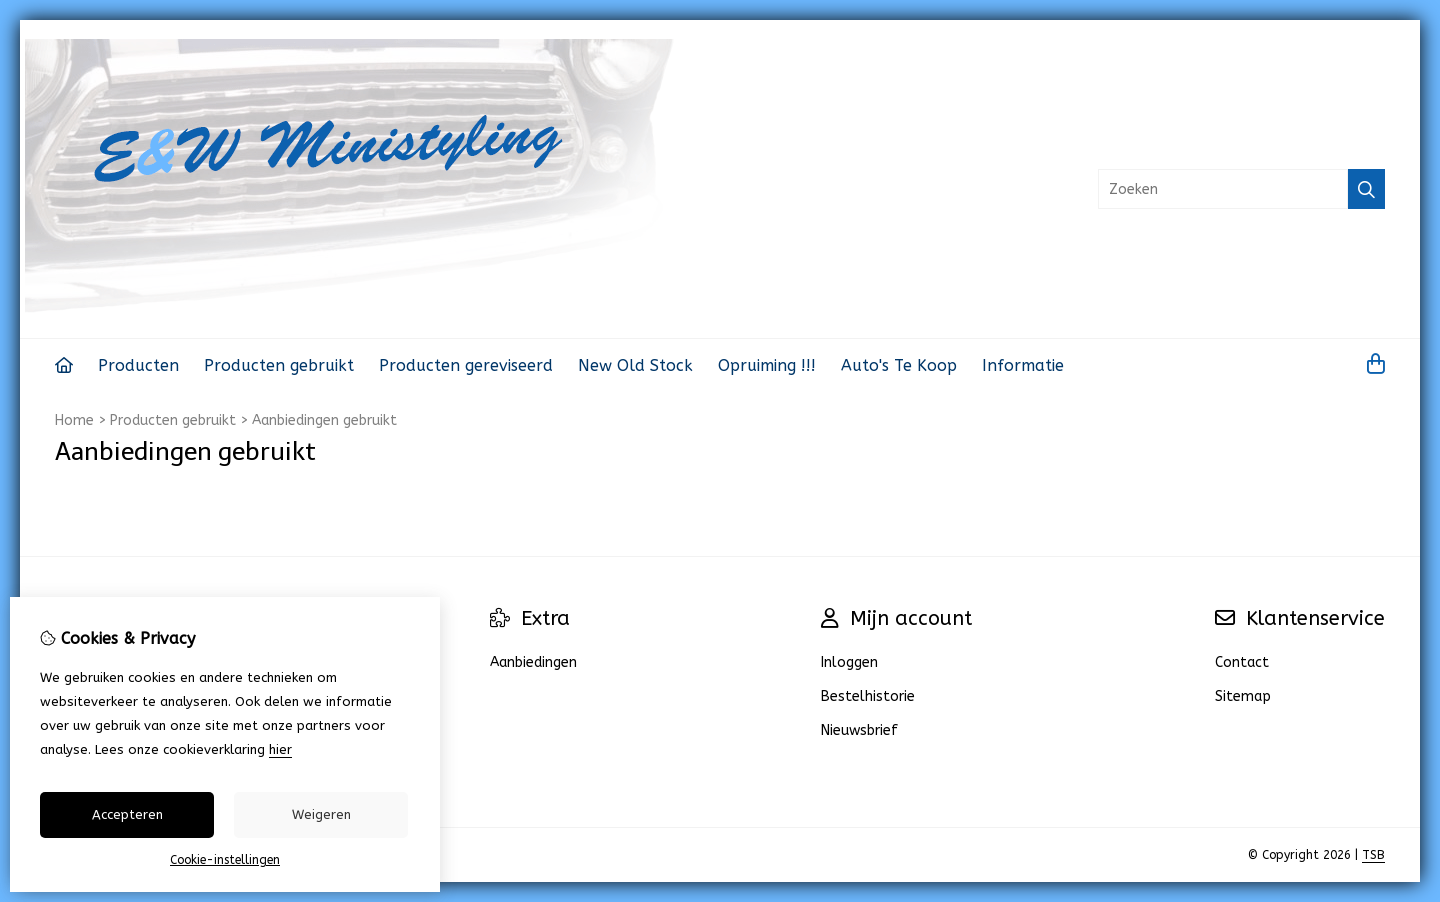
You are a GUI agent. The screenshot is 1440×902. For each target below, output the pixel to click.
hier (280, 749)
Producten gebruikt (279, 365)
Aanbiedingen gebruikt (324, 420)
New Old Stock (635, 365)
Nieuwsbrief (859, 730)
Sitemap (1243, 696)
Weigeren (321, 814)
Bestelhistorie (868, 696)
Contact (1242, 662)
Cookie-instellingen (225, 860)
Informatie (1023, 365)
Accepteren (127, 814)
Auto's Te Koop (899, 365)
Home (74, 420)
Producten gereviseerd (466, 365)
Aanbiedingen (533, 662)
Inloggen (849, 662)
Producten (138, 365)
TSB (1373, 855)
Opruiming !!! (767, 365)
